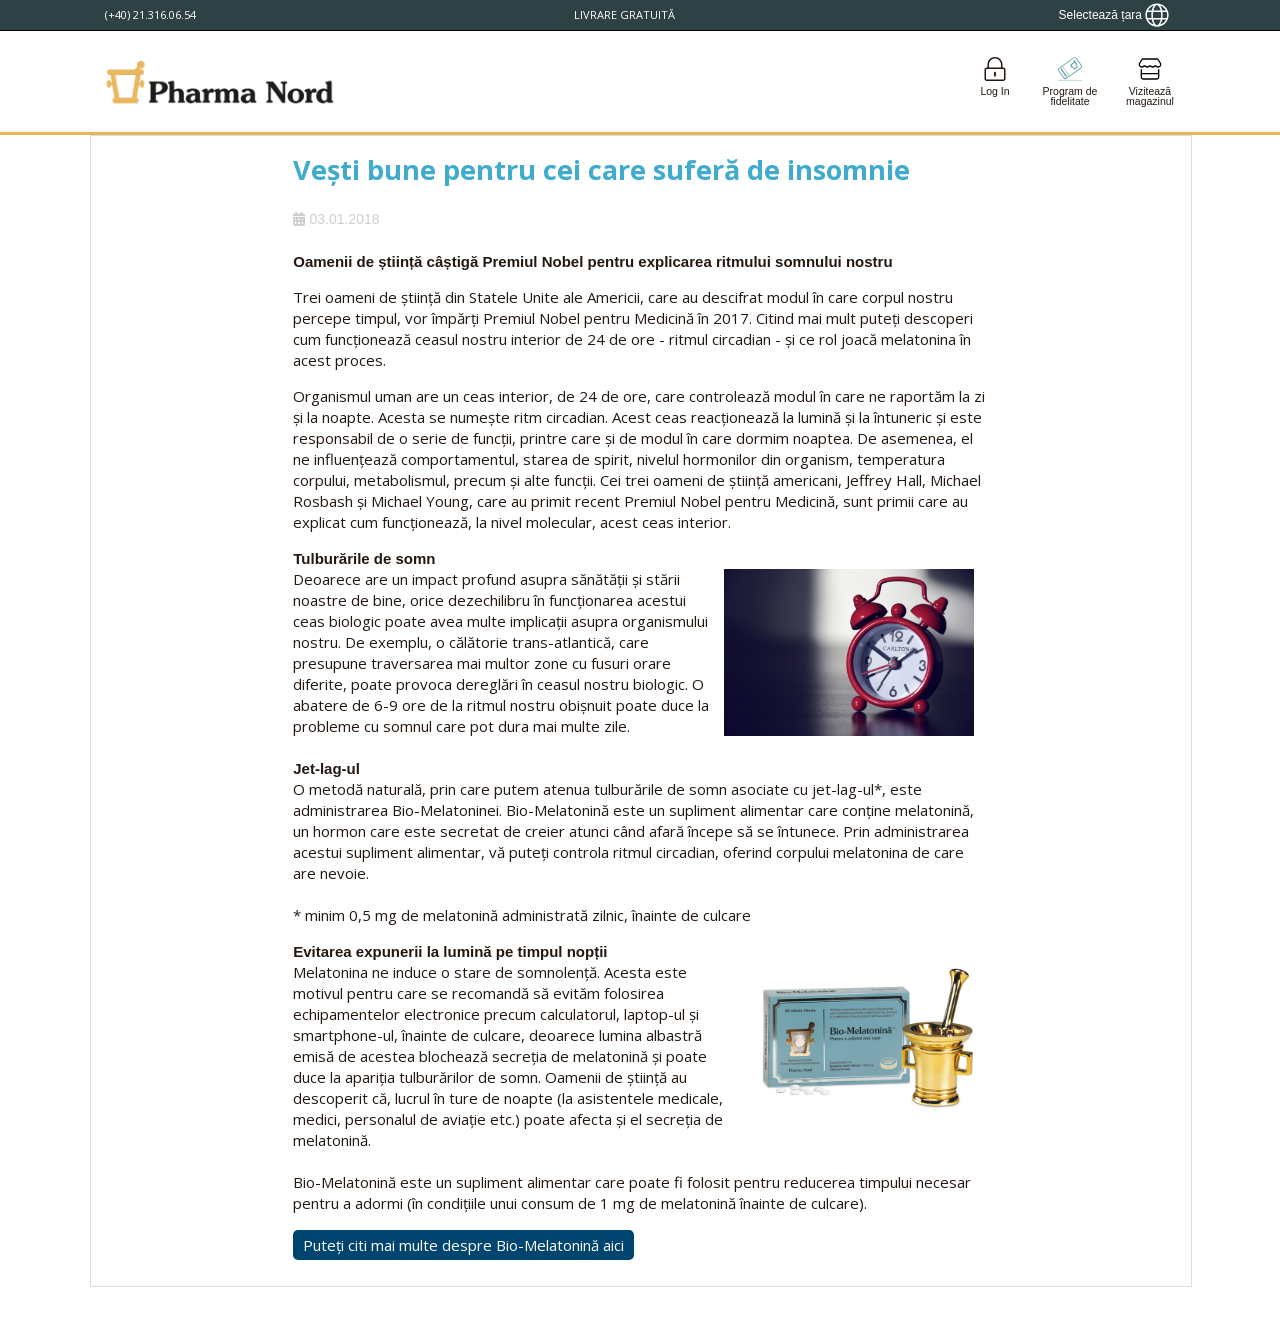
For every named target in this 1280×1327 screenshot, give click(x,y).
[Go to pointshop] (1070, 81)
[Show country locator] (1114, 15)
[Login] (995, 81)
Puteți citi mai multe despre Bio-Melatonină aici (463, 1245)
